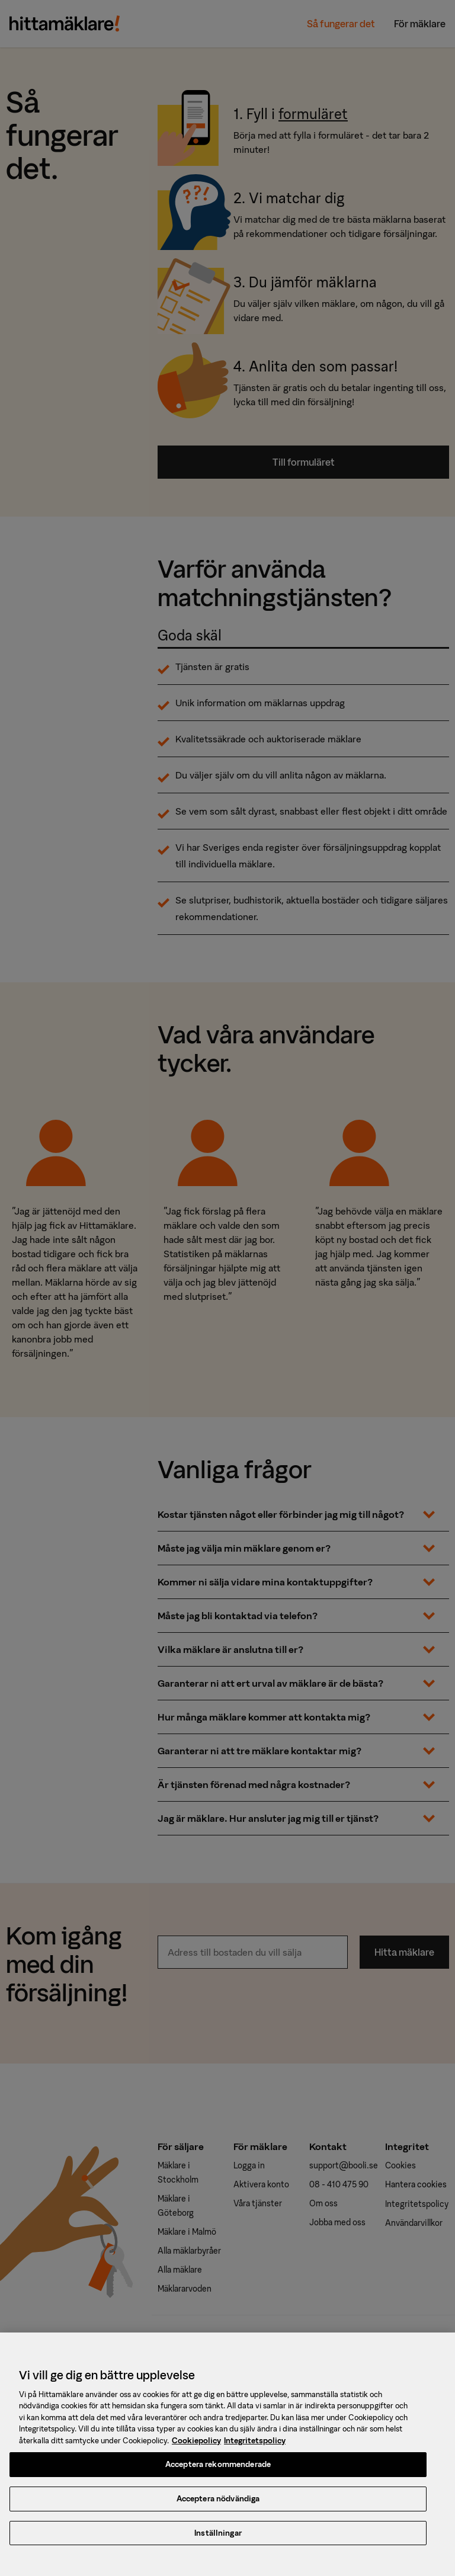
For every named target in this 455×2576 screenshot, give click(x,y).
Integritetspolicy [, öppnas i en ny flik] (255, 2447)
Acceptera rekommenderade (218, 2471)
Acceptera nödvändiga (218, 2505)
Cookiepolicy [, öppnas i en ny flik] (196, 2447)
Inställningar (218, 2540)
